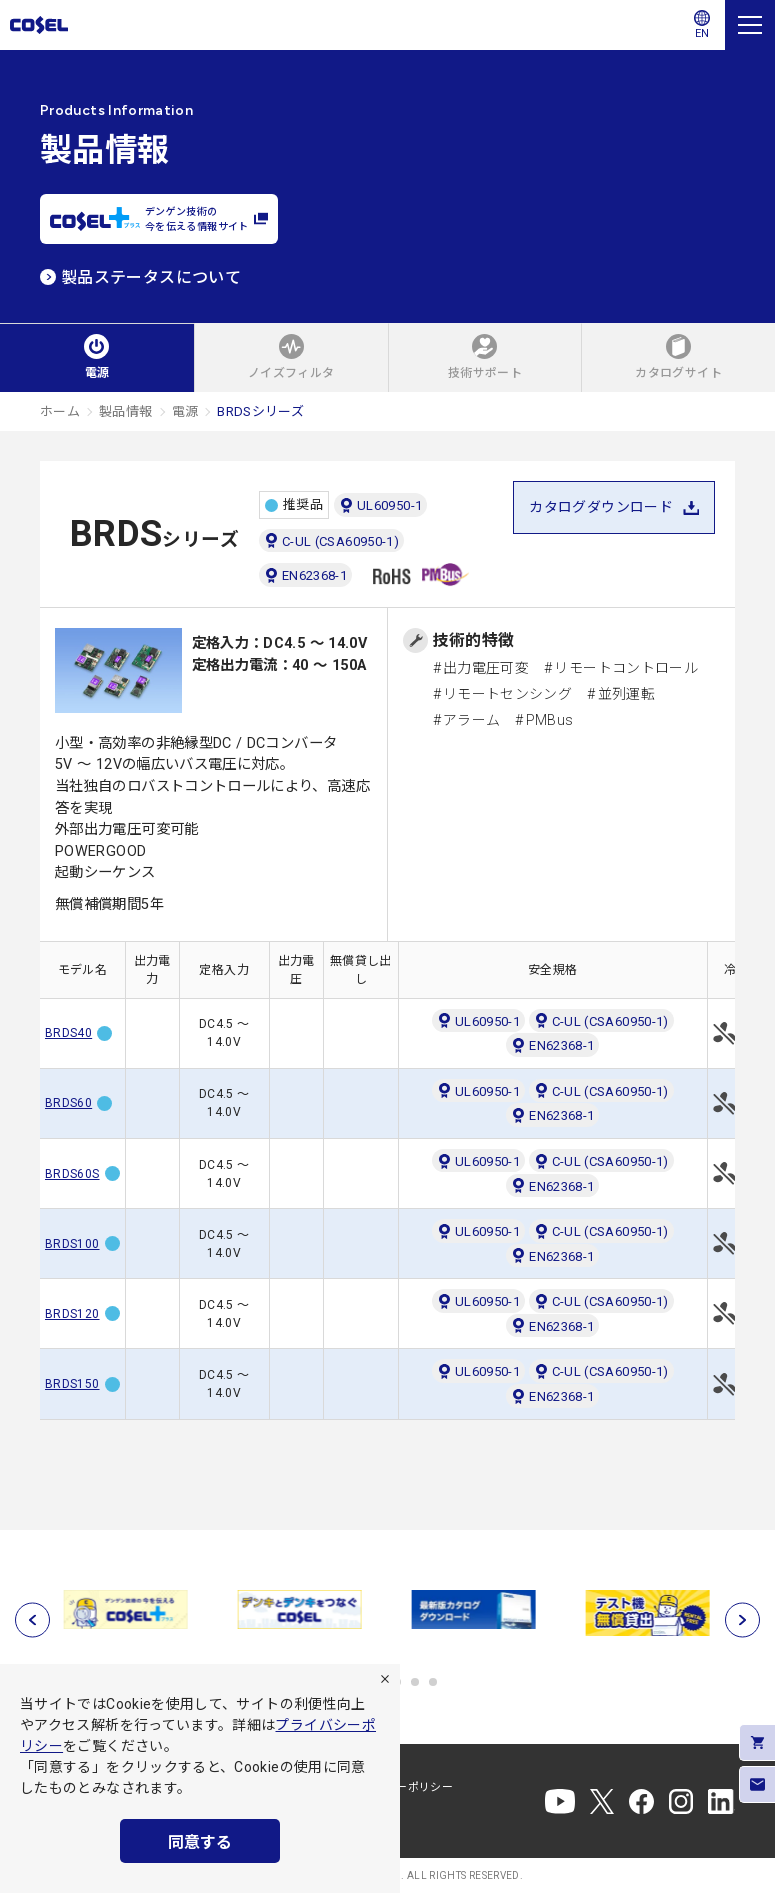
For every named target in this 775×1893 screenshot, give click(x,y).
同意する (200, 1842)
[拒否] (385, 1679)
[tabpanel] (127, 1610)
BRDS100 (72, 1244)
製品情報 (125, 411)
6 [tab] (433, 1682)
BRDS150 (72, 1384)
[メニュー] (750, 25)
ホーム (60, 411)
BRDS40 (68, 1033)
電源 (185, 411)
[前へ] (32, 1619)
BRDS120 (72, 1314)
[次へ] (742, 1619)
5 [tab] (415, 1682)
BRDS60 (68, 1103)
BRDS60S (72, 1174)
